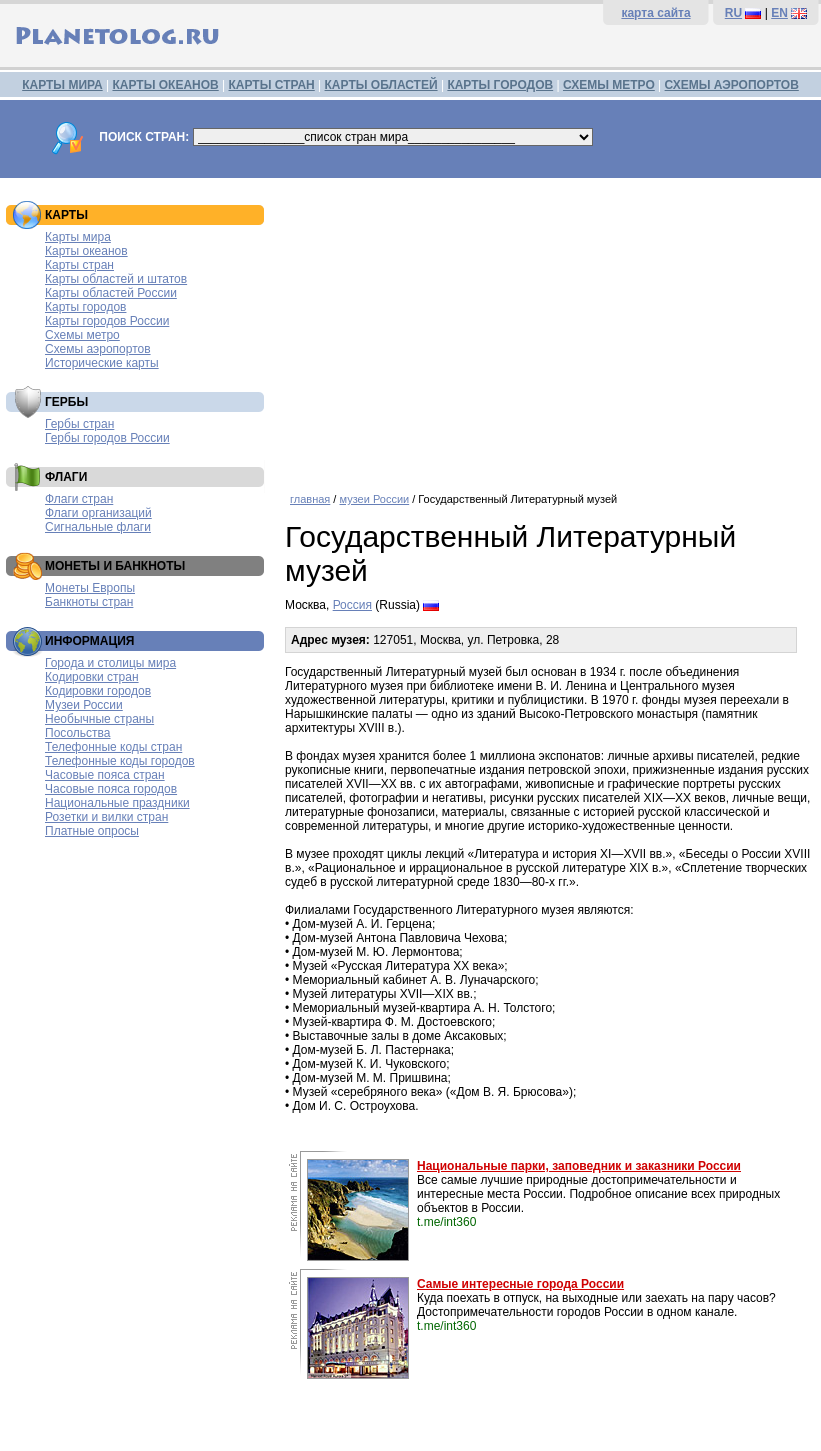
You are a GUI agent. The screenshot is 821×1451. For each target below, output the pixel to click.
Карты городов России (107, 321)
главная (310, 499)
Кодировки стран (92, 677)
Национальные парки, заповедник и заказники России (579, 1166)
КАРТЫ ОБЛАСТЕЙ (381, 85)
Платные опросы (92, 831)
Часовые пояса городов (111, 789)
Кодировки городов (98, 691)
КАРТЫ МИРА (62, 85)
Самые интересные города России (520, 1284)
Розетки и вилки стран (106, 817)
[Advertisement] (548, 328)
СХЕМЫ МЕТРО (609, 85)
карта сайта (655, 13)
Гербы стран (79, 424)
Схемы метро (82, 335)
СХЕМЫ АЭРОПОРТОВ (732, 85)
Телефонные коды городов (120, 761)
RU (733, 13)
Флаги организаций (98, 513)
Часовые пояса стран (105, 775)
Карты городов (85, 307)
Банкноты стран (89, 602)
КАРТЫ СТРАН (272, 85)
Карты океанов (86, 251)
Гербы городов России (107, 438)
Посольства (78, 733)
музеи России (374, 499)
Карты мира (78, 237)
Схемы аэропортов (98, 349)
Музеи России (84, 705)
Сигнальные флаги (98, 527)
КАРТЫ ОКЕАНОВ (165, 85)
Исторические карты (102, 363)
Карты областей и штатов (116, 279)
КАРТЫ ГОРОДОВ (500, 85)
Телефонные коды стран (113, 747)
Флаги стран (79, 499)
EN (779, 13)
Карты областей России (111, 293)
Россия (352, 605)
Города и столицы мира (110, 663)
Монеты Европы (90, 588)
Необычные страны (99, 719)
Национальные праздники (117, 803)
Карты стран (79, 265)
